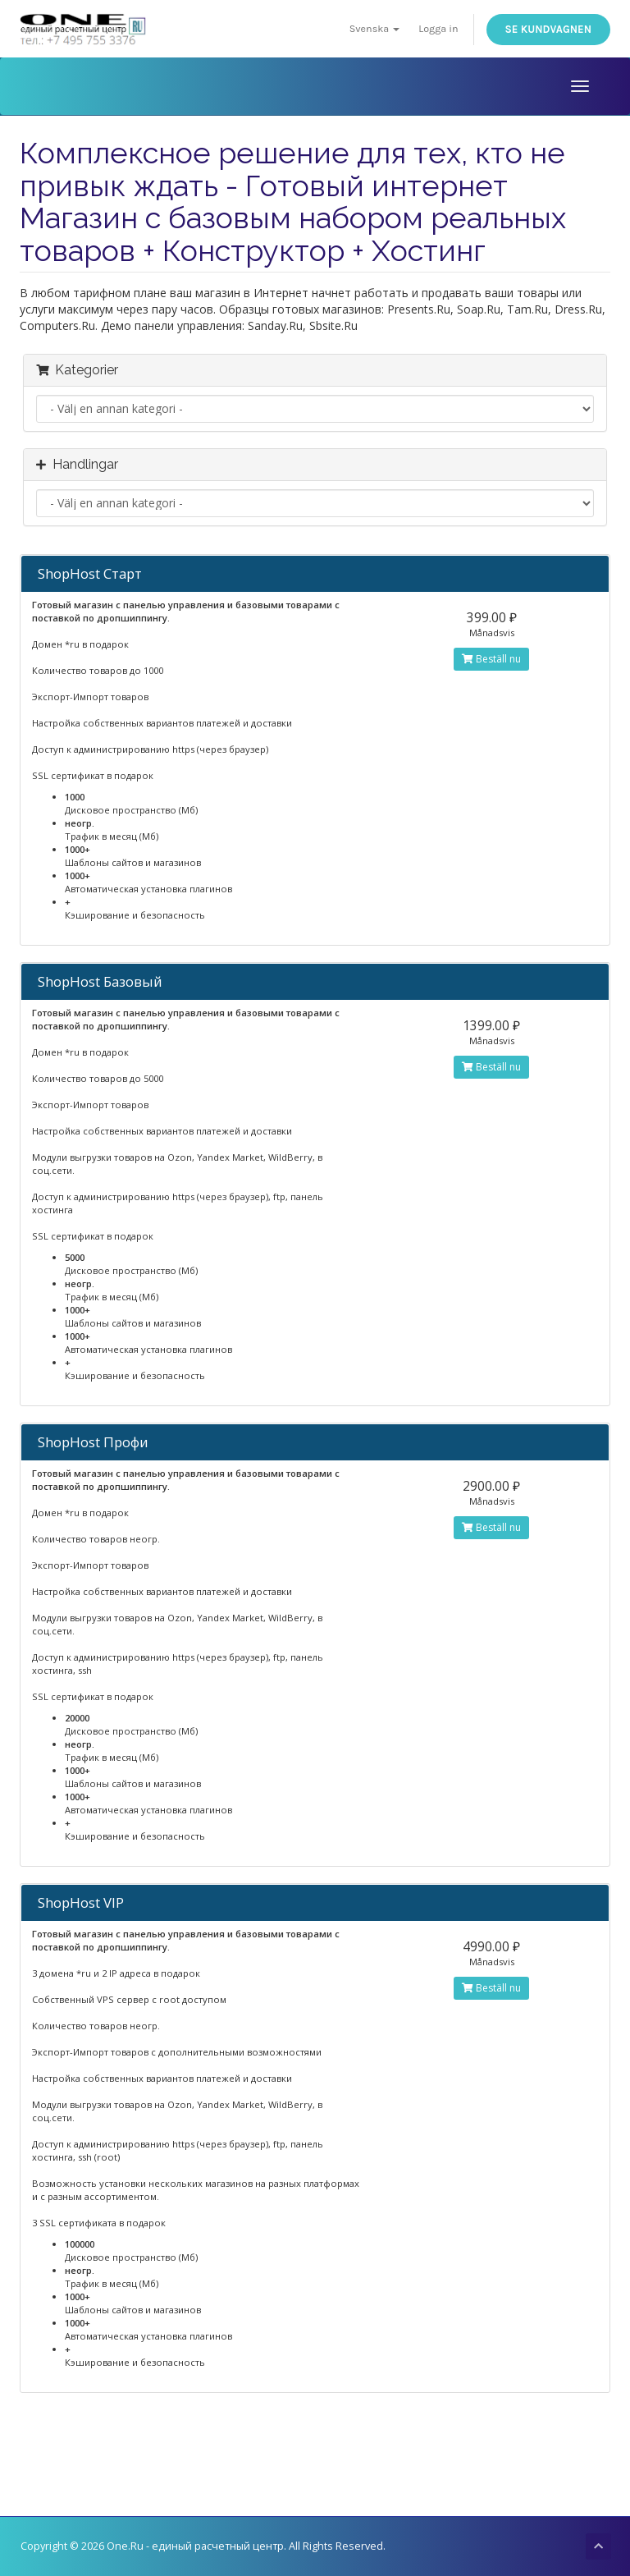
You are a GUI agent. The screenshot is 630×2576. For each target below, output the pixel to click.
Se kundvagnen (548, 29)
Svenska (374, 28)
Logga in (438, 28)
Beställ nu (491, 659)
